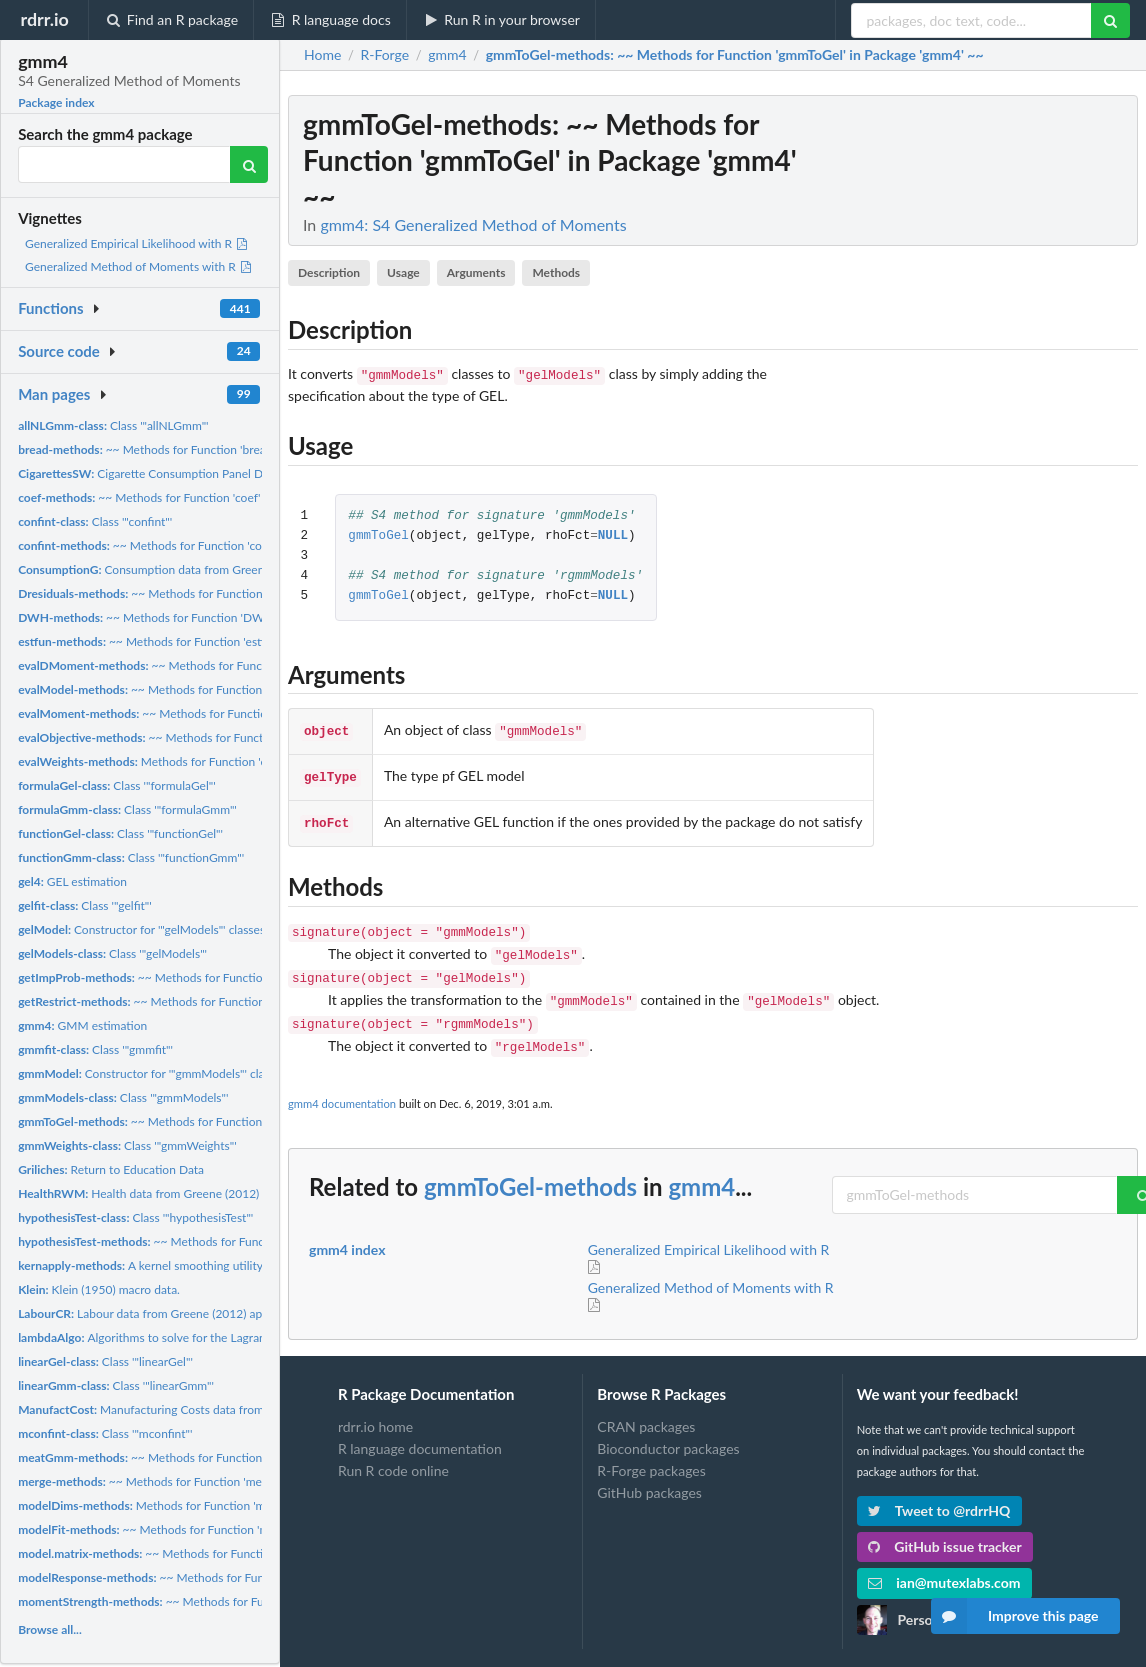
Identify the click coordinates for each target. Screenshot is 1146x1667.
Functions (50, 308)
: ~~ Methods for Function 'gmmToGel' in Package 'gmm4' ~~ (735, 55)
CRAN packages (646, 1407)
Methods (556, 272)
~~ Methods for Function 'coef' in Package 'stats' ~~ (193, 497)
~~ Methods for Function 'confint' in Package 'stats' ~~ (207, 545)
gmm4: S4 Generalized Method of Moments (473, 224)
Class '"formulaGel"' (117, 785)
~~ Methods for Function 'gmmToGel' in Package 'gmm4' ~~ (229, 1121)
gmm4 (701, 1166)
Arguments (476, 272)
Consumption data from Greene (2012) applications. (197, 569)
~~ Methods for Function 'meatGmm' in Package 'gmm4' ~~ (229, 1457)
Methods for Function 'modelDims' (167, 1505)
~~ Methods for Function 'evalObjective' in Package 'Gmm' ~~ (244, 737)
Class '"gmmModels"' (123, 1097)
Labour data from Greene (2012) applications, (166, 1313)
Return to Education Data (111, 1169)
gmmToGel (378, 534)
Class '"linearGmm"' (116, 1385)
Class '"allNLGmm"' (113, 425)
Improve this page (1015, 1616)
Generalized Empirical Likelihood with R (137, 243)
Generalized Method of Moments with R (139, 266)
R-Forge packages (651, 1450)
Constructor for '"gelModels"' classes (141, 929)
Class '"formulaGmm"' (127, 809)
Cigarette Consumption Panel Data (148, 473)
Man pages (54, 394)
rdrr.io (44, 19)
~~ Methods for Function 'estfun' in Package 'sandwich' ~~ (216, 641)
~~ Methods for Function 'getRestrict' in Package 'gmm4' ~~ (232, 1001)
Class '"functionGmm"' (131, 857)
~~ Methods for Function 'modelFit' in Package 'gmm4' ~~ (221, 1529)
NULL (613, 534)
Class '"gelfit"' (85, 905)
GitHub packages (649, 1472)
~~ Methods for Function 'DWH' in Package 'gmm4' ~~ (205, 617)
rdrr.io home (375, 1407)
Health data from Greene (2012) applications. (173, 1193)
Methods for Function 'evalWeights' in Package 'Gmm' (220, 761)
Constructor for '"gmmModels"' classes (152, 1073)
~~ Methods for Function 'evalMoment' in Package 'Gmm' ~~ (238, 713)
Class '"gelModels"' (112, 953)
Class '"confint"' (95, 521)
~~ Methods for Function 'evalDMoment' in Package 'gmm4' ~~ (250, 665)
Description (329, 272)
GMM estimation (82, 1025)
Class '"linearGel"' (105, 1361)
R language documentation (420, 1428)
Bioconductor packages (668, 1428)
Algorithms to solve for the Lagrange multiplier (174, 1337)
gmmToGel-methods (530, 1166)
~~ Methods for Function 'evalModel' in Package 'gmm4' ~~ (229, 689)
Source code (59, 351)
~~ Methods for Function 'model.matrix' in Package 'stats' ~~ (240, 1553)
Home (322, 55)
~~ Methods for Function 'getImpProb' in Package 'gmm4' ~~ (236, 977)
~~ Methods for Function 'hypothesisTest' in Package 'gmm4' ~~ (252, 1241)
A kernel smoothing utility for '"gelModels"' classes (204, 1265)
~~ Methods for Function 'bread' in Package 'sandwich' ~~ (213, 449)
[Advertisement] (988, 395)
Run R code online (393, 1450)
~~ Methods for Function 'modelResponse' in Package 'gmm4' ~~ (258, 1577)
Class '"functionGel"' (120, 833)
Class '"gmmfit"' (95, 1049)
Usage (403, 272)
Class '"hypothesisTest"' (135, 1217)
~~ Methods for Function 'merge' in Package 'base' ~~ (203, 1481)
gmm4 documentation (342, 1083)
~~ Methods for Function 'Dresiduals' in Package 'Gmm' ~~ (228, 593)
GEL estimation (72, 881)
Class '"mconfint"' (105, 1433)
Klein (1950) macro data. (99, 1289)
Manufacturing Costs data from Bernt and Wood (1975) (204, 1409)
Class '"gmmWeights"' (127, 1145)
